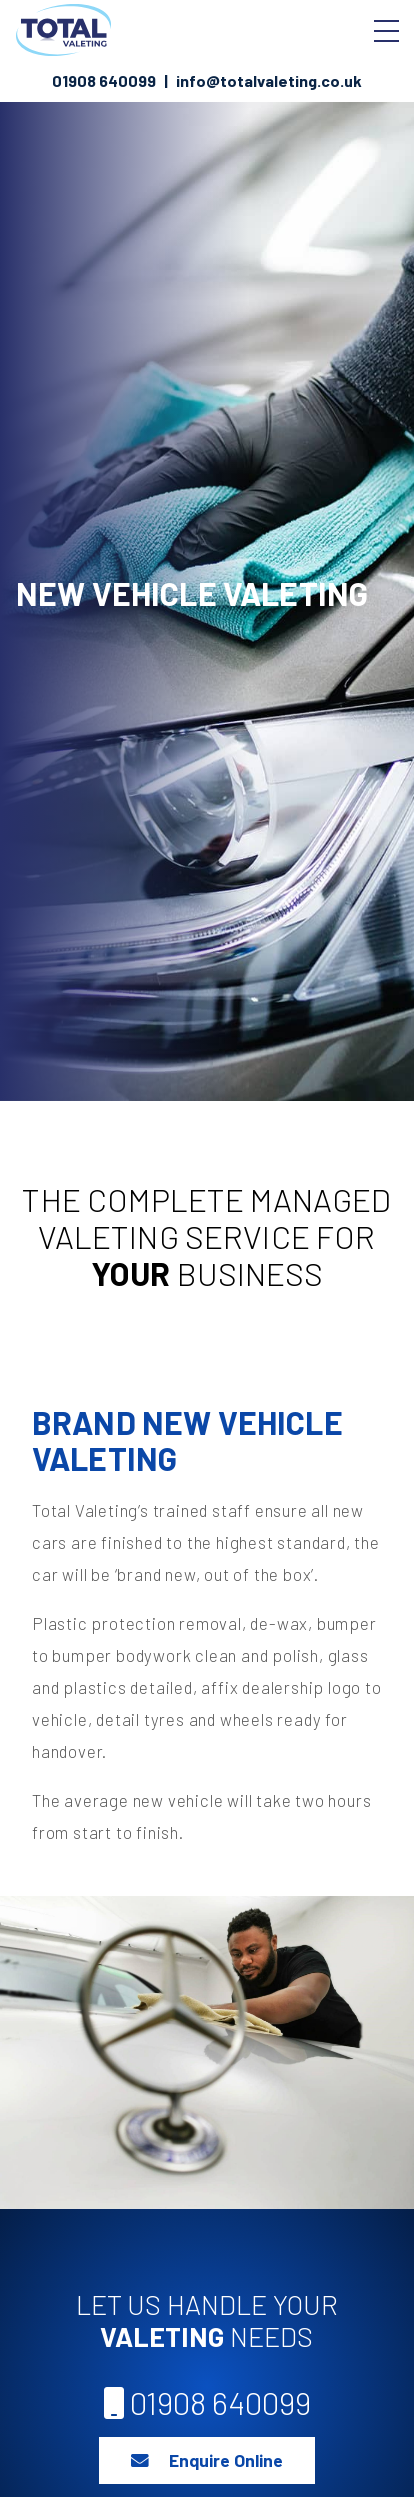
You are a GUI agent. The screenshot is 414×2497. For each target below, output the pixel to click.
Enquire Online (207, 2460)
